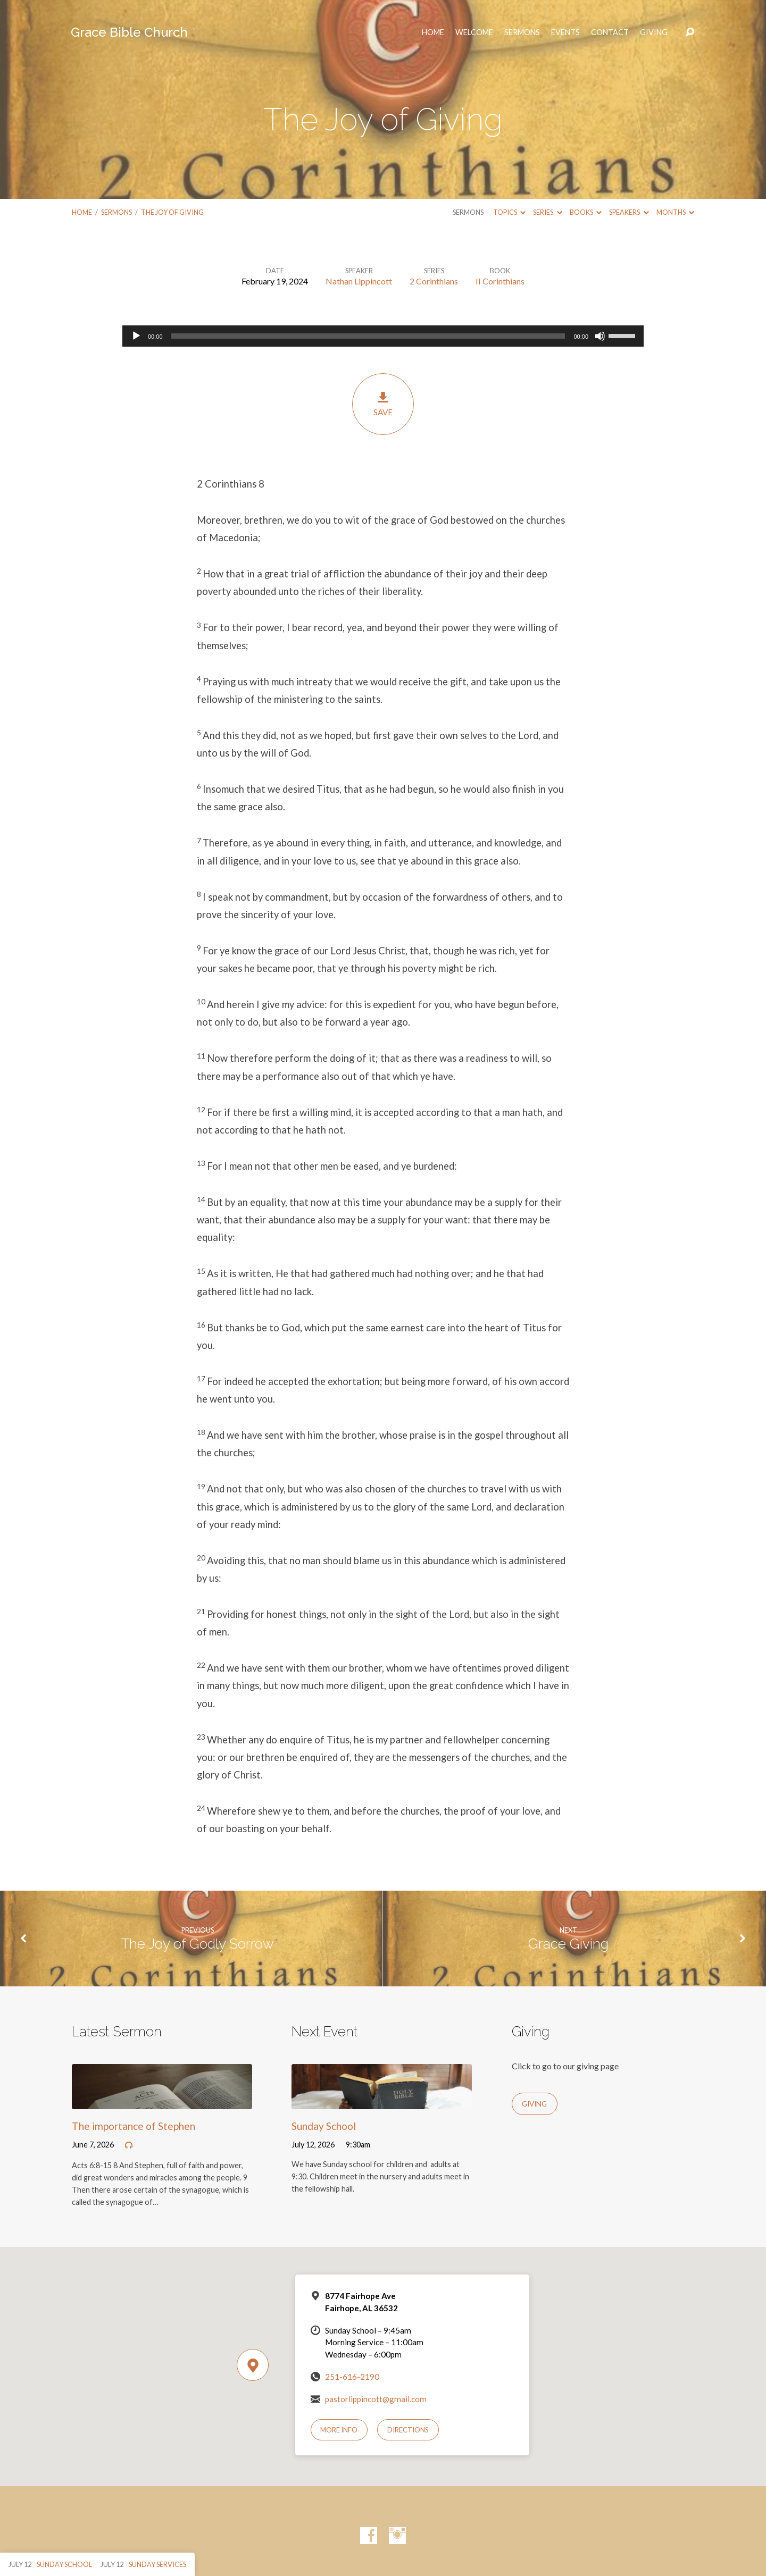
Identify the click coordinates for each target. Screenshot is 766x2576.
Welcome (474, 32)
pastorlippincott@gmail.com (376, 2399)
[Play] (136, 336)
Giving (654, 32)
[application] (383, 336)
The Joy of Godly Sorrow (197, 1944)
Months (675, 212)
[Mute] (600, 336)
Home (82, 212)
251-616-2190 (352, 2376)
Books (586, 212)
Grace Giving (568, 1944)
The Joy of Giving (172, 212)
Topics (509, 212)
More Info (338, 2430)
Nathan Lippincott (359, 281)
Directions (408, 2430)
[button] (383, 484)
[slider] (368, 336)
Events (565, 32)
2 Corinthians (434, 281)
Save (383, 404)
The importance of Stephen (133, 2126)
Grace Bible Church (129, 32)
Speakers (628, 212)
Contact (610, 32)
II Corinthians (500, 281)
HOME (433, 32)
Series (547, 212)
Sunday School (324, 2126)
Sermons (522, 32)
